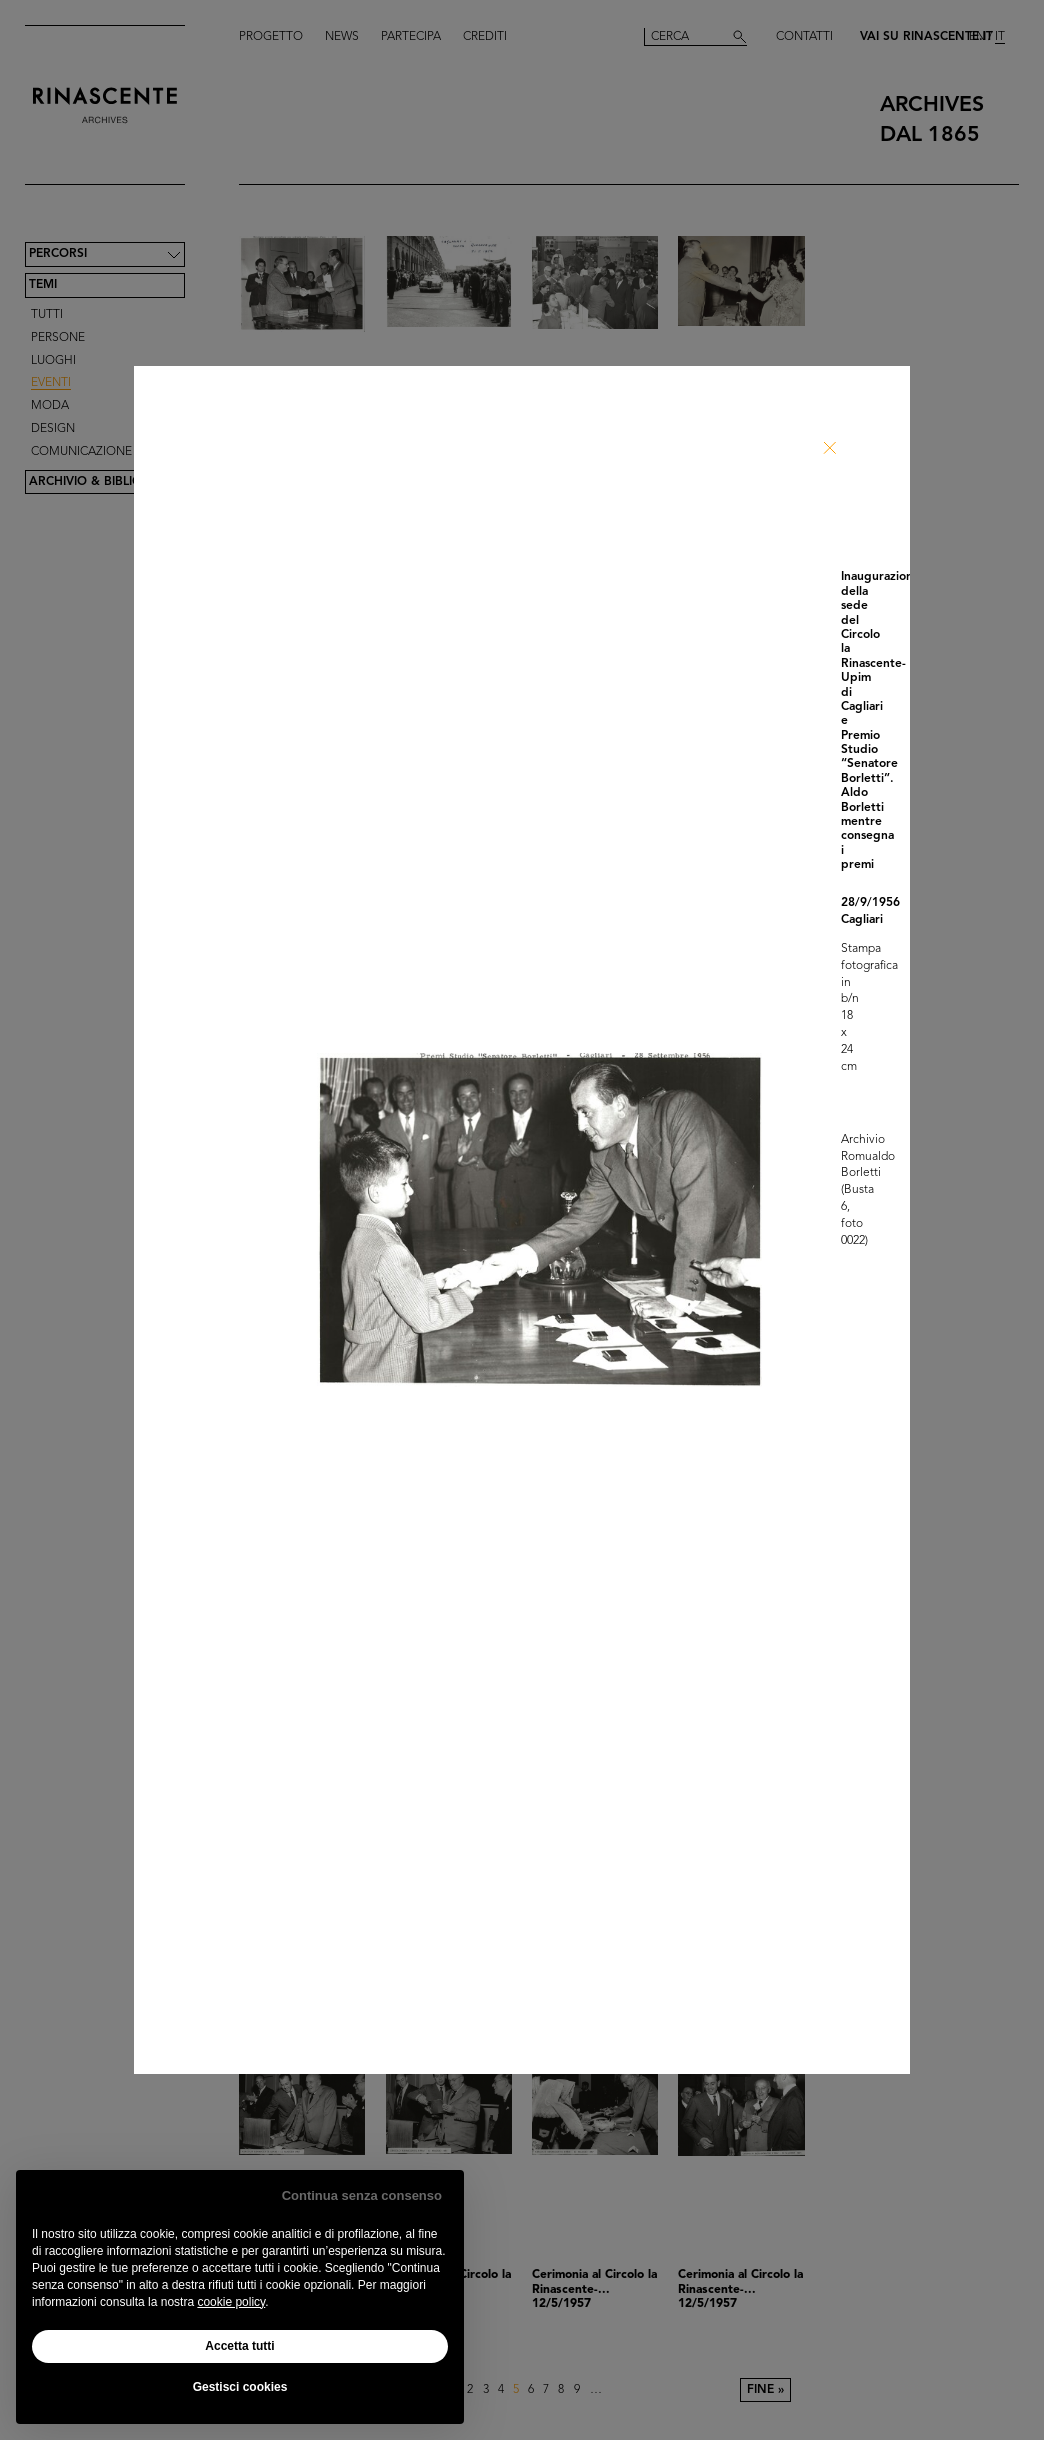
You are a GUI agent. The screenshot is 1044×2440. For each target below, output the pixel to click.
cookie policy (231, 2302)
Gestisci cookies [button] (240, 2387)
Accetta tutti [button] (239, 2346)
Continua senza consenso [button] (362, 2195)
